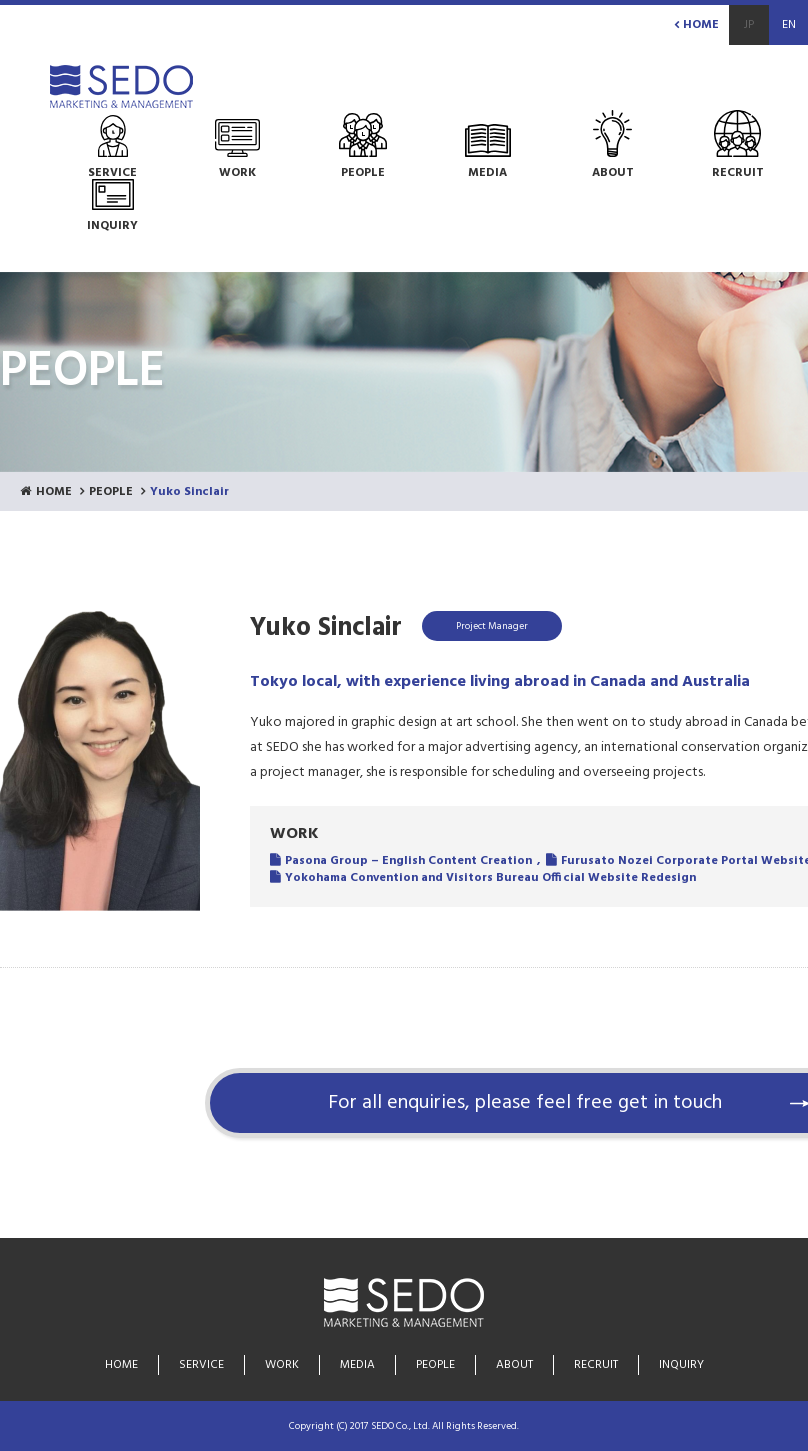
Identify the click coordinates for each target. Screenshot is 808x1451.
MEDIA (357, 1365)
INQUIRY (681, 1365)
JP (749, 25)
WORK (282, 1365)
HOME (696, 25)
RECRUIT (596, 1365)
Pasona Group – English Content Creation (408, 861)
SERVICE (201, 1365)
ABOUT (514, 1365)
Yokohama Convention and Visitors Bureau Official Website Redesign (490, 878)
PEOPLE (111, 492)
